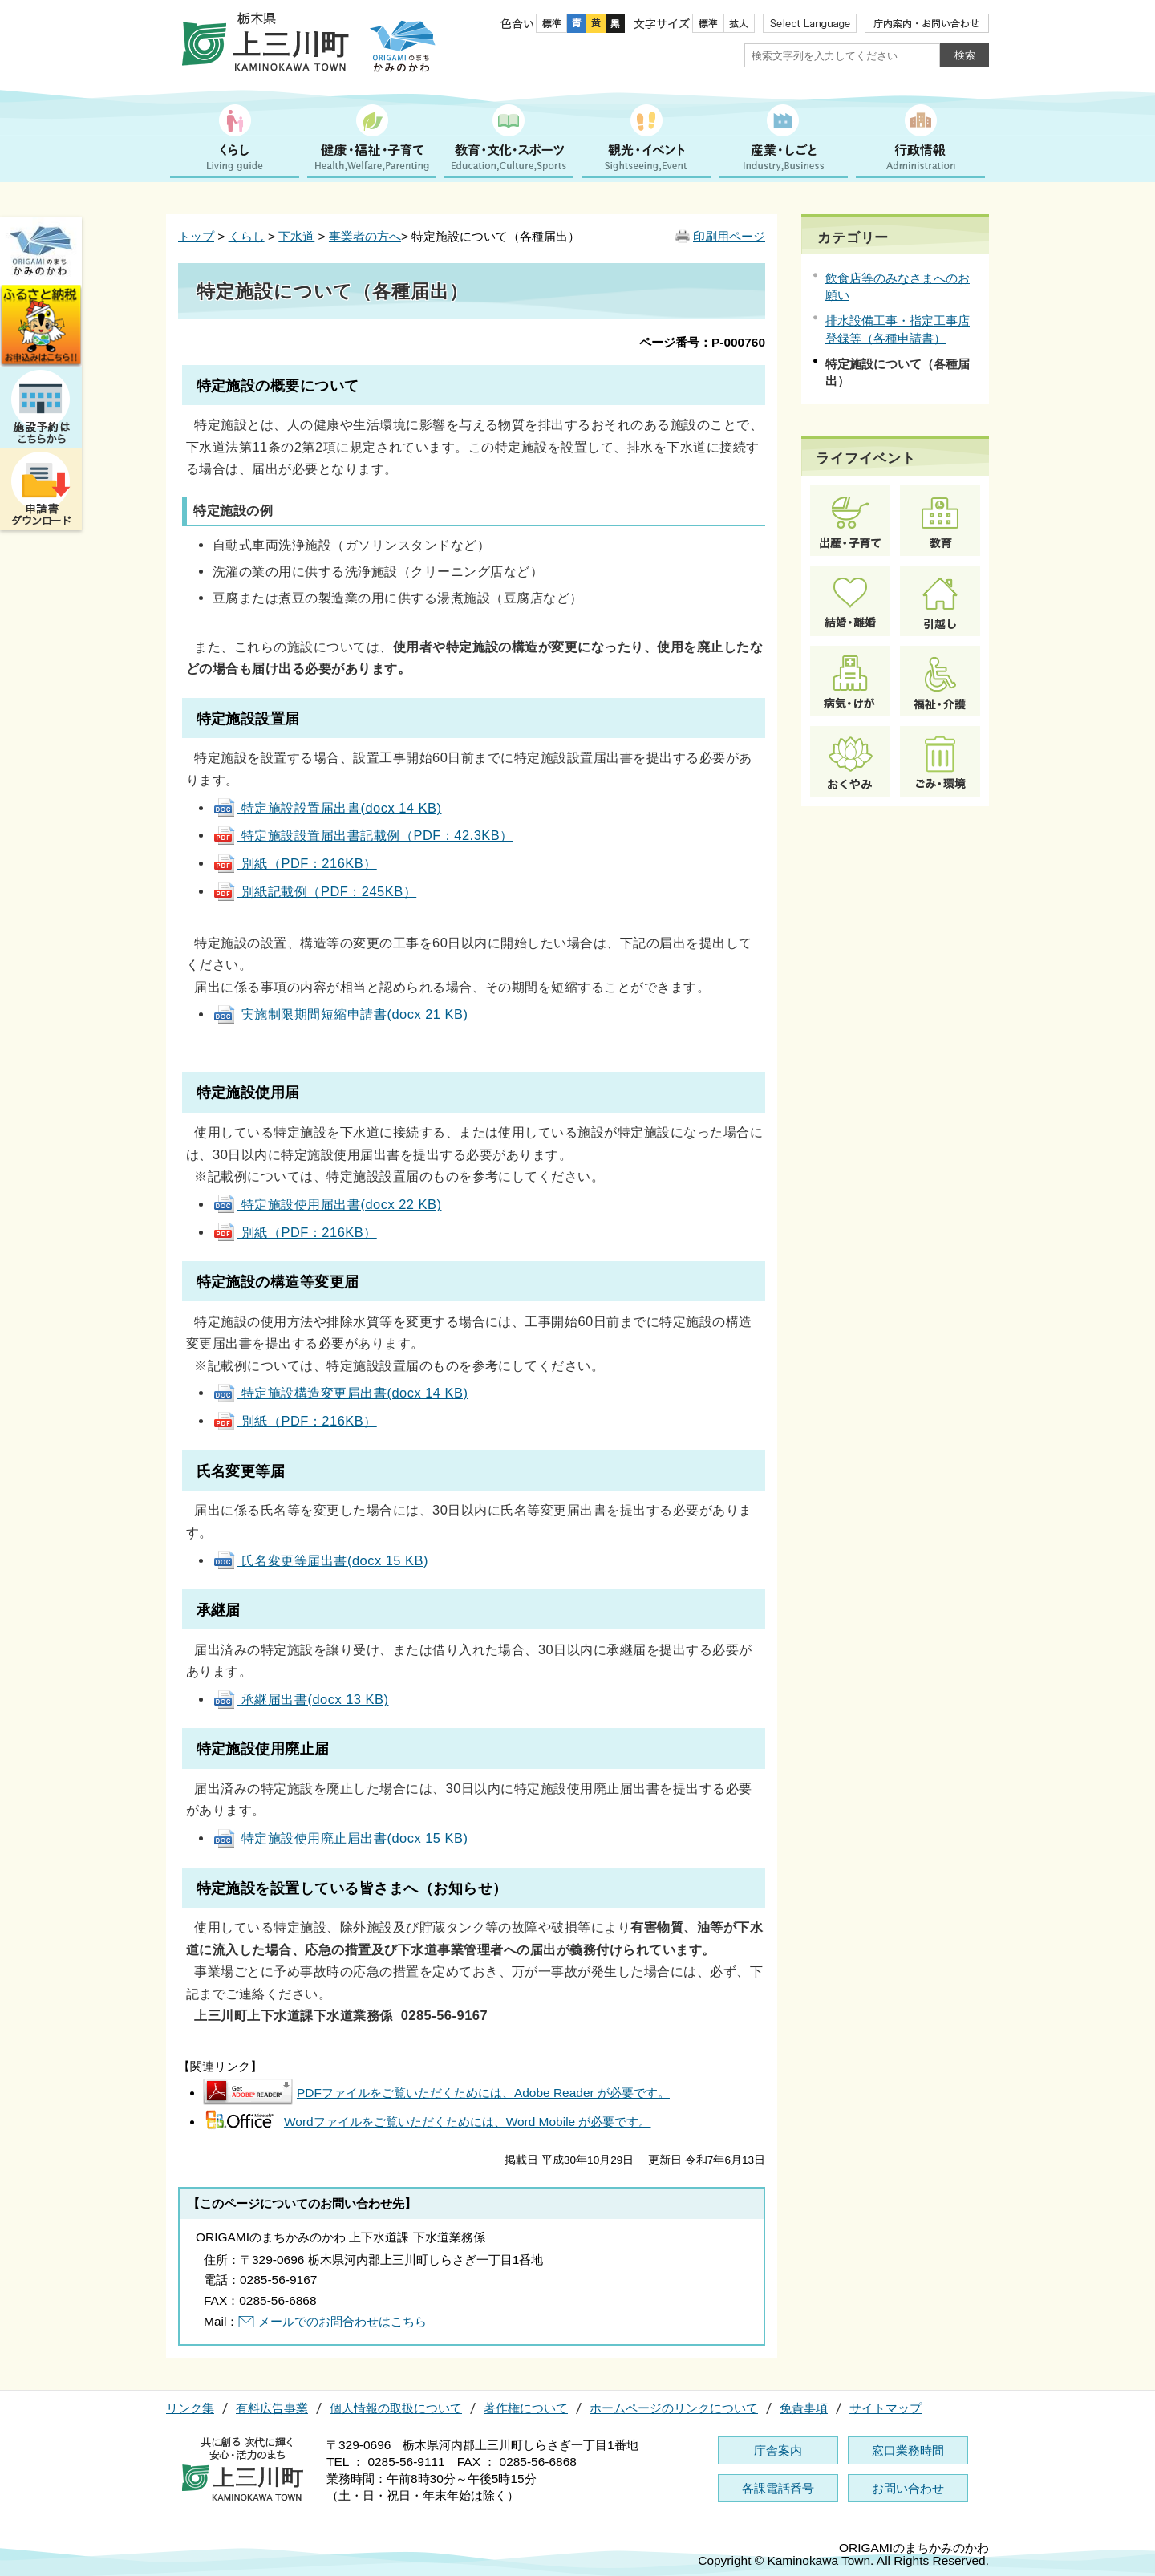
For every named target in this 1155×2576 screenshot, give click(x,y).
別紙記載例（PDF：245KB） (314, 891)
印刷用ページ (729, 236)
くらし (247, 236)
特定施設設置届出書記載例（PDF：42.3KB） (363, 835)
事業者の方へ (365, 236)
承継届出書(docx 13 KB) (301, 1699)
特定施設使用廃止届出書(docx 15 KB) (340, 1838)
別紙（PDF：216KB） (295, 863)
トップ (196, 236)
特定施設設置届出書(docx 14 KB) (327, 808)
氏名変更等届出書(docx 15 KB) (320, 1560)
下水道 (296, 236)
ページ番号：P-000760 (702, 342)
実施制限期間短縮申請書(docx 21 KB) (340, 1014)
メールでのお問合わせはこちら (342, 2321)
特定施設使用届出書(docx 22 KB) (327, 1204)
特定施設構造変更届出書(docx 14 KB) (340, 1392)
